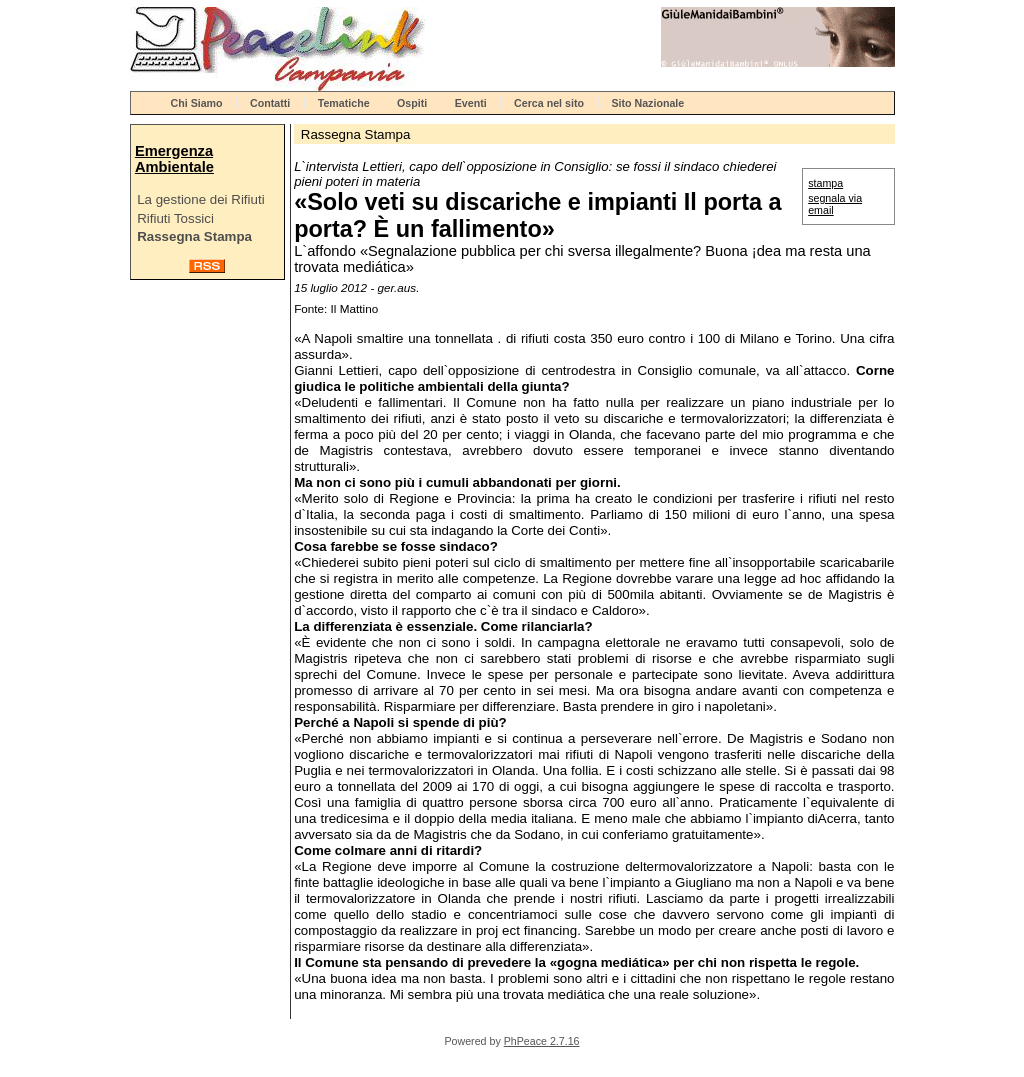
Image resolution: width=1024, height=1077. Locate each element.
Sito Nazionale (647, 103)
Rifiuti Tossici (175, 218)
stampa (825, 183)
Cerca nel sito (549, 103)
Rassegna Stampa (194, 236)
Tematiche (344, 103)
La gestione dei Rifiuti (200, 199)
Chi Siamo (197, 103)
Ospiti (412, 103)
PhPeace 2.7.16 (542, 1041)
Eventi (471, 103)
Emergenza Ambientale (174, 159)
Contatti (270, 103)
